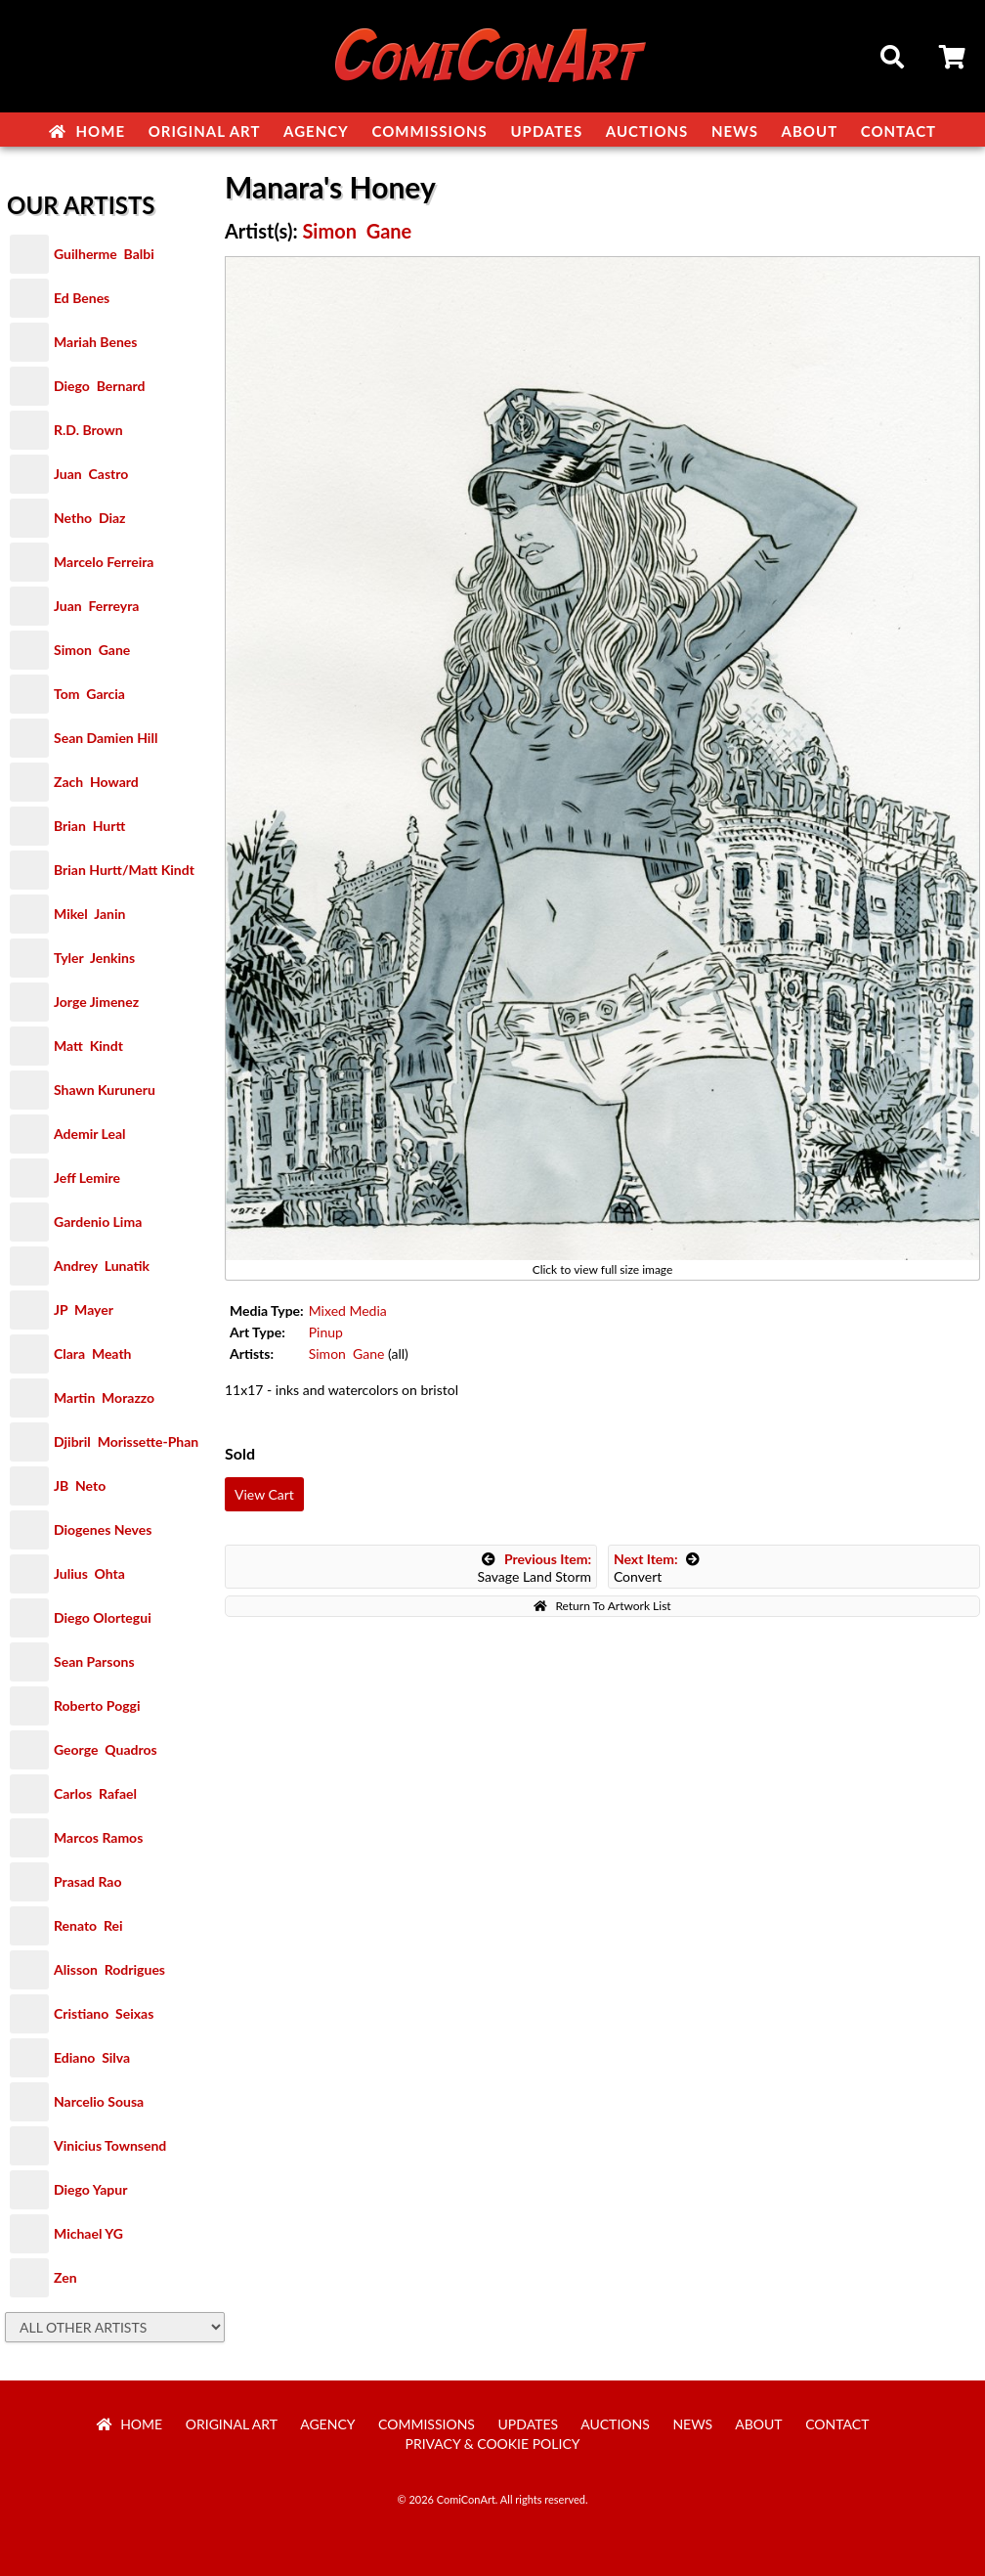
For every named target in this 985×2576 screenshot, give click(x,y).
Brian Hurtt (89, 825)
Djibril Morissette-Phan (126, 1441)
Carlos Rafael (95, 1793)
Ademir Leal (90, 1133)
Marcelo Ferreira (103, 561)
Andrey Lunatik (102, 1265)
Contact (898, 131)
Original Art (205, 131)
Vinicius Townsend (110, 2145)
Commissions (429, 131)
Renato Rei (88, 1925)
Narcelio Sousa (99, 2101)
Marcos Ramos (98, 1837)
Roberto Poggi (97, 1705)
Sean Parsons (94, 1661)
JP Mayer (83, 1309)
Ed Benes (81, 297)
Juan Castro (91, 473)
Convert (657, 1567)
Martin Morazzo (104, 1397)
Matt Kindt (88, 1045)
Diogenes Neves (102, 1529)
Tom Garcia (89, 693)
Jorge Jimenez (96, 1001)
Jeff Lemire (87, 1177)
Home (87, 131)
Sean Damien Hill (105, 737)
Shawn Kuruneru (104, 1089)
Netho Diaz (90, 517)
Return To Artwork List (602, 1605)
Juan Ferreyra (96, 605)
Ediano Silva (92, 2057)
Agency (316, 131)
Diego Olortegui (102, 1617)
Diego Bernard (99, 385)
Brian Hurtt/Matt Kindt (124, 869)
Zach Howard (96, 781)
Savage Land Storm (534, 1567)
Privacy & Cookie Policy (493, 2443)
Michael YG (88, 2233)
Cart (953, 59)
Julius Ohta (89, 1573)
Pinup (326, 1332)
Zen (65, 2277)
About (810, 131)
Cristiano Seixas (103, 2013)
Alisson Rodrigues (109, 1969)
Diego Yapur (90, 2189)
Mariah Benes (95, 341)
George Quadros (105, 1749)
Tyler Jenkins (94, 957)
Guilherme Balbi (104, 253)
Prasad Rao (87, 1881)
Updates (546, 131)
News (734, 131)
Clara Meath (93, 1353)
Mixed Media (348, 1310)
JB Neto (80, 1485)
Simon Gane (92, 649)
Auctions (647, 131)
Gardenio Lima (98, 1221)
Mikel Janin (89, 913)
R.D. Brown (88, 429)
